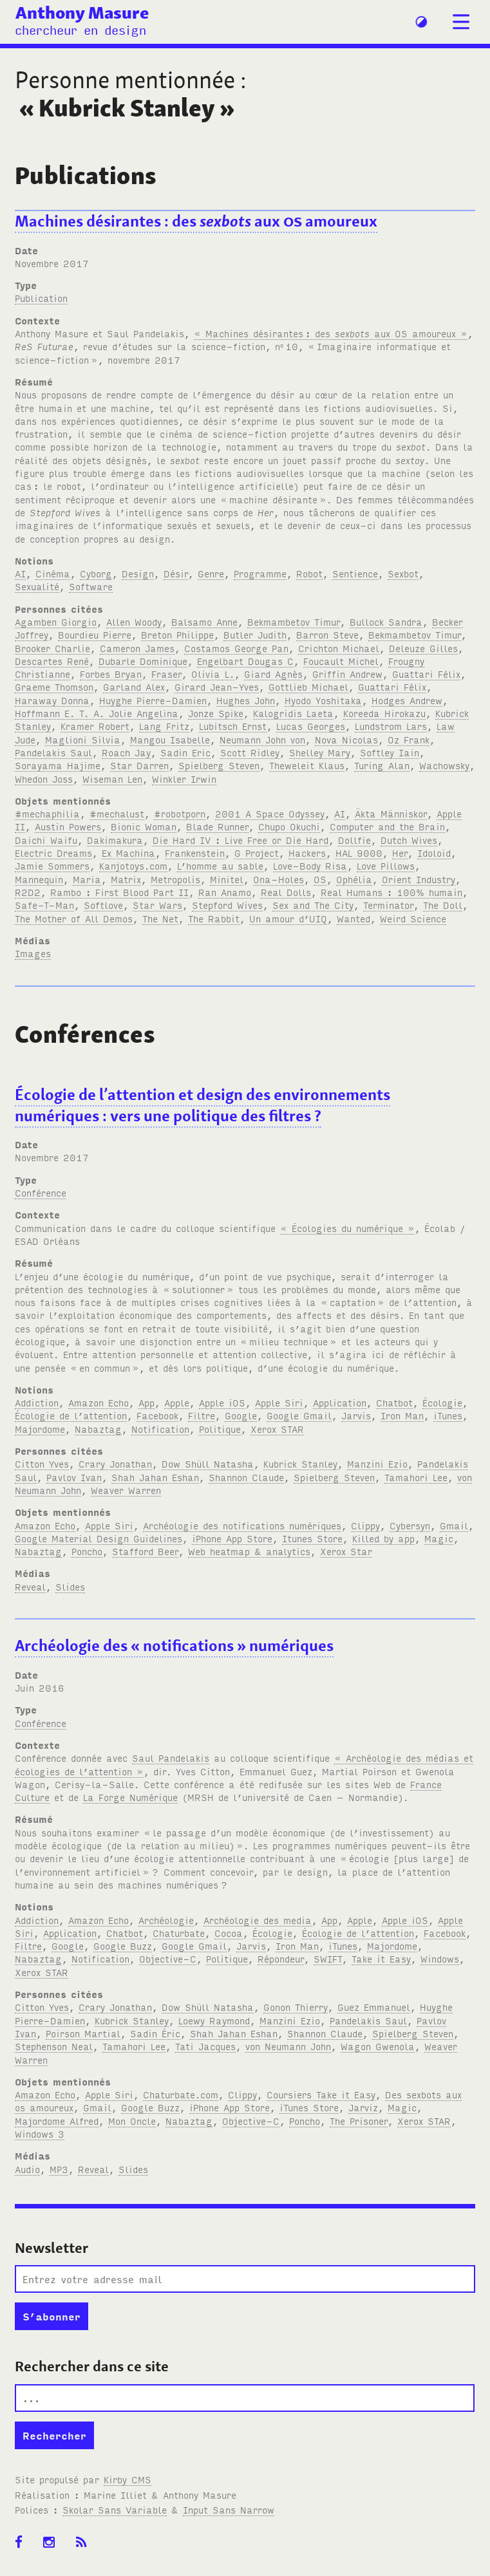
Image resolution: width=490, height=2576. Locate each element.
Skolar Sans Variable (114, 2509)
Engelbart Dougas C (245, 661)
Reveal (30, 1586)
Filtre (201, 1415)
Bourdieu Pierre (94, 634)
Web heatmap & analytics (249, 1551)
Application (339, 1402)
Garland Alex (134, 686)
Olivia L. (212, 673)
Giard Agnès (273, 673)
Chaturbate (179, 1933)
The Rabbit (214, 918)
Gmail (454, 1525)
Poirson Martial (83, 2033)
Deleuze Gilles (423, 648)
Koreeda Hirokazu (384, 713)
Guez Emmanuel (373, 2007)
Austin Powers (68, 826)
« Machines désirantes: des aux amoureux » (330, 333)
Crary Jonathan (115, 1463)
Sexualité (37, 586)
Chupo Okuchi (289, 826)
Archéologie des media (257, 1920)
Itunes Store (312, 1538)
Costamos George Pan (236, 648)
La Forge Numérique (130, 1797)
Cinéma (52, 573)
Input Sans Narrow (228, 2509)
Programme (260, 573)
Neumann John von (262, 739)
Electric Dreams (53, 852)
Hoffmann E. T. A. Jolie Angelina (96, 713)
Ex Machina (128, 852)
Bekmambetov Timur (293, 621)
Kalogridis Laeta (293, 713)
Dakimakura (115, 840)
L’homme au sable (220, 865)
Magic (438, 1538)
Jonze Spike (215, 713)
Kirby (127, 2479)
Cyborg (96, 573)
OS (320, 879)
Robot (309, 573)
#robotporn (179, 813)
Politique (220, 1429)
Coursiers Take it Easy (321, 2094)
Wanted (353, 918)
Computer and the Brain (387, 826)
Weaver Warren (126, 1490)
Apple (176, 1402)
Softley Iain (389, 752)
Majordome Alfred (57, 2120)
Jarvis (356, 1415)
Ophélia (354, 879)
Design (138, 573)
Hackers (307, 852)
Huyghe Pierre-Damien (153, 700)
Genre (211, 573)
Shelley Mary (319, 752)
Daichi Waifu (46, 840)
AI (20, 573)
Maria (87, 879)
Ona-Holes (278, 879)
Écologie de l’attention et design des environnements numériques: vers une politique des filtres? (202, 1105)
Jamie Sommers (52, 865)
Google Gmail (299, 1415)
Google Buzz (122, 1945)
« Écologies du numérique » (347, 1228)
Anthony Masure (82, 12)
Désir (176, 573)
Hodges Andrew (407, 700)
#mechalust (117, 813)
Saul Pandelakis (170, 1757)
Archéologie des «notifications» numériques (174, 1645)
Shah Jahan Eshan (155, 1477)
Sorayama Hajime (57, 765)
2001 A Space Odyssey (270, 813)
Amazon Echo (98, 1402)
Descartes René (52, 661)
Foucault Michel (341, 661)
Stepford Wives (227, 905)
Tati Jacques (205, 2046)
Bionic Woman (143, 826)
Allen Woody (134, 621)
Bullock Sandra (386, 621)
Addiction (37, 1402)
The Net (160, 918)
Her (400, 852)
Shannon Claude (246, 1477)
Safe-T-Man (44, 905)
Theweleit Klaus (306, 765)
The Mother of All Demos (74, 918)
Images (33, 953)
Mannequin (39, 879)
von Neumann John (288, 2046)
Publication (41, 298)
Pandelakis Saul (53, 752)
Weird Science (413, 918)
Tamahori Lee (416, 1477)
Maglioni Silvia (82, 739)
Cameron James (137, 648)
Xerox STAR (277, 1429)
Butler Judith (255, 634)
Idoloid (434, 852)
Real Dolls (286, 892)
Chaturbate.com (180, 2094)
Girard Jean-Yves (216, 686)
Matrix (126, 879)
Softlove (103, 905)
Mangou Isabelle (170, 739)
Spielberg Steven (218, 765)
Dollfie (354, 840)
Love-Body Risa (310, 865)
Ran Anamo (224, 892)
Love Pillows (386, 865)
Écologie (442, 1402)
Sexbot (403, 573)
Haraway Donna (52, 700)
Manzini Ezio (377, 1463)
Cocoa (228, 1933)
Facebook (157, 1415)
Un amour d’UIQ (288, 918)
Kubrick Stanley (300, 1463)
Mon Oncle (132, 2120)
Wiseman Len (112, 778)
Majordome (40, 1429)
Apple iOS (222, 1402)
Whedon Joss (44, 778)
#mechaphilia (47, 813)
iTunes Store (309, 2107)
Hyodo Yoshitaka (323, 700)
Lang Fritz (164, 726)
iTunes (447, 1415)
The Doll (442, 905)
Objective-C (167, 1958)
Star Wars (157, 905)
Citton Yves (42, 1463)
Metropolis (175, 879)
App (146, 1402)
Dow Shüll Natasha (208, 1463)
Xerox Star (346, 1551)
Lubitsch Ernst (233, 726)
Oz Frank (408, 739)
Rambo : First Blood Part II (119, 892)
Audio (27, 2169)
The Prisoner (359, 2120)
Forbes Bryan (111, 673)
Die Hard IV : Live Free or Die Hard (240, 840)
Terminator (388, 905)
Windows (439, 1958)
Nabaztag (98, 1429)
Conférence (40, 1192)
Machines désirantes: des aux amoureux (196, 221)
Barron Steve (327, 634)
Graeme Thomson (54, 686)
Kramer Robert (95, 726)
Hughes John (245, 700)
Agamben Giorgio (56, 621)
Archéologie (166, 1920)
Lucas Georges (310, 726)
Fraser (166, 673)
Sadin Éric (155, 2033)
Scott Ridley (249, 752)
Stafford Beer (145, 1551)
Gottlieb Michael (308, 686)
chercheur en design (80, 29)
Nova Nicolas (346, 739)
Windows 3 (39, 2133)
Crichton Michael (338, 648)
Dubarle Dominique (143, 661)
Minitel (226, 879)
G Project (256, 852)
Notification (160, 1429)
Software (91, 586)
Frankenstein (195, 852)
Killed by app (383, 1538)
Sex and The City (312, 905)
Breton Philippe (177, 634)
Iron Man (402, 1415)
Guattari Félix (426, 673)
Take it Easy (381, 1958)
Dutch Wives (409, 840)
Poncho (86, 1551)
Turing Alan (382, 765)
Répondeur (281, 1958)
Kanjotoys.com (133, 865)
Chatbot (394, 1402)
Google (241, 1415)
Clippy (365, 1525)
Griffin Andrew (347, 673)
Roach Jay (126, 752)
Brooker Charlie (52, 648)
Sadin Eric (185, 752)
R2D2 (28, 892)
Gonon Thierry (295, 2007)
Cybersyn (410, 1525)
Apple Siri (279, 1402)
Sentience (355, 573)
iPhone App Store (232, 1538)
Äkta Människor (391, 813)
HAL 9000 (358, 852)
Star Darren (139, 765)
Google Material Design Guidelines (98, 1538)
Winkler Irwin (184, 778)
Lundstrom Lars (391, 726)
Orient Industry (418, 879)
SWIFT (328, 1958)
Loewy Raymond (214, 2020)
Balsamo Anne (204, 621)
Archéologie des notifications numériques (242, 1525)
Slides (70, 1586)
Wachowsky (444, 765)
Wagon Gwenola (378, 2046)
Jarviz (363, 2107)
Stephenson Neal (54, 2046)
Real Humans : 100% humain (391, 892)
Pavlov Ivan (74, 1477)
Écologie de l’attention (71, 1415)
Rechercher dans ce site (92, 2366)
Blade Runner (217, 826)
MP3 (59, 2169)
